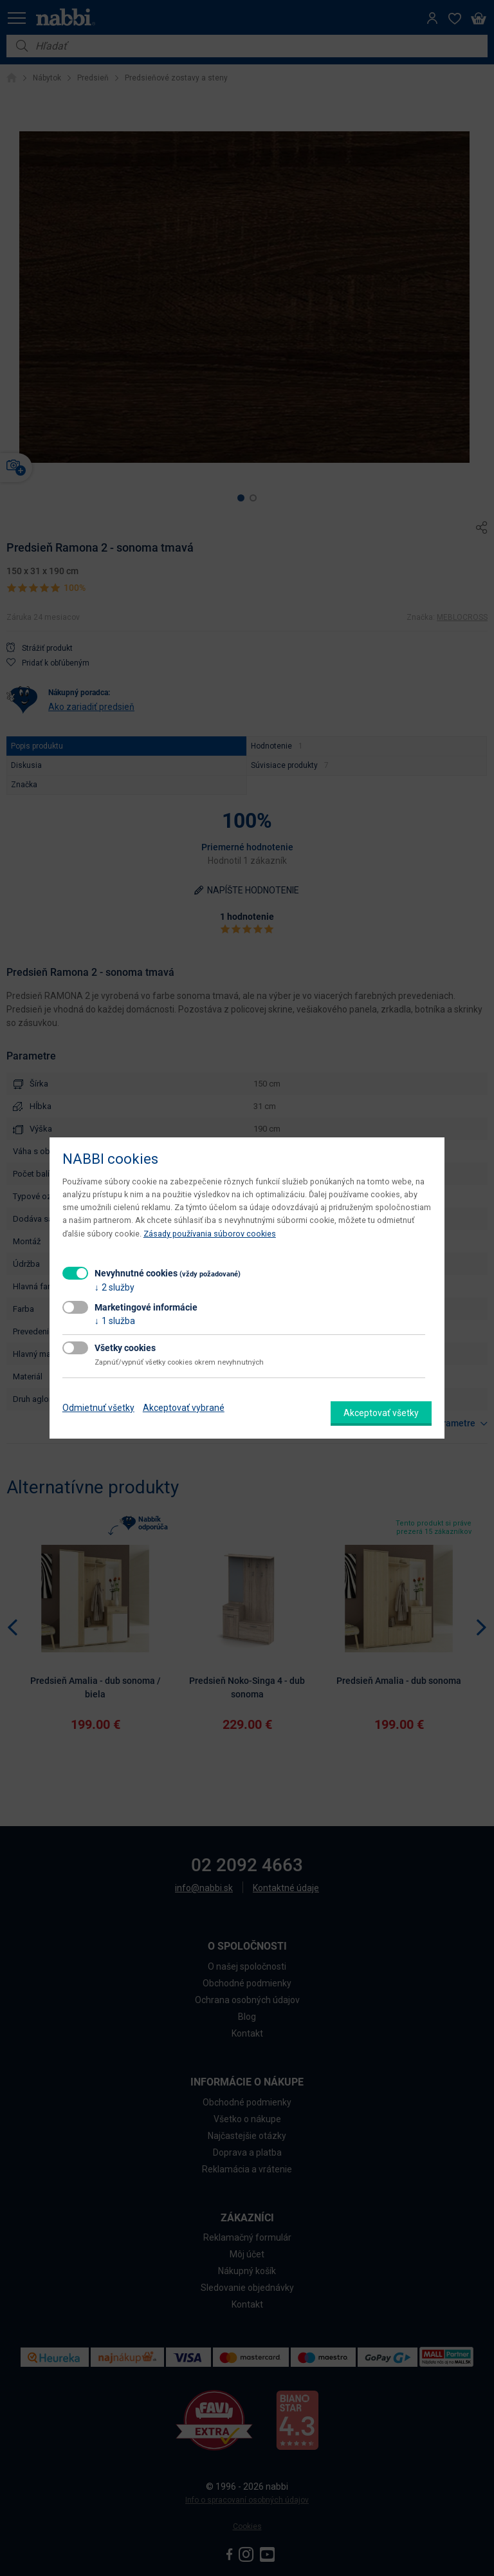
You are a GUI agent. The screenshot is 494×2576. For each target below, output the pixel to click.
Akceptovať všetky (381, 1413)
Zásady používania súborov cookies (209, 1233)
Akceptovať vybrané (183, 1408)
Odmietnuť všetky (98, 1408)
